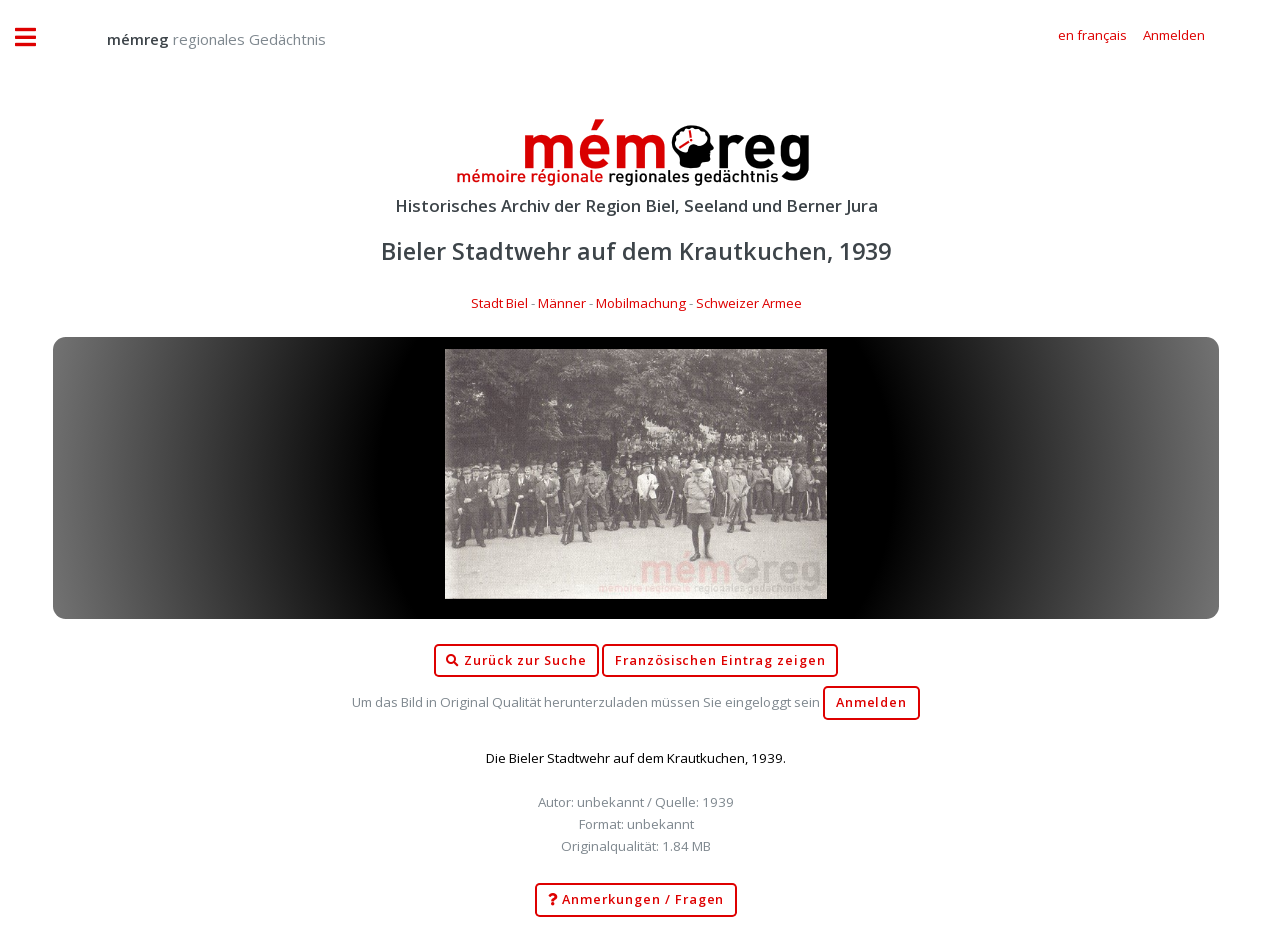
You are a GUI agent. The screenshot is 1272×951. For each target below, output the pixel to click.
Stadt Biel (499, 303)
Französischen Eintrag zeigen (720, 660)
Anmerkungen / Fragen (636, 900)
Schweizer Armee (749, 303)
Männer (562, 303)
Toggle (36, 37)
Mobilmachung (641, 303)
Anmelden (872, 702)
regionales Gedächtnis (196, 39)
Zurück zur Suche (516, 661)
